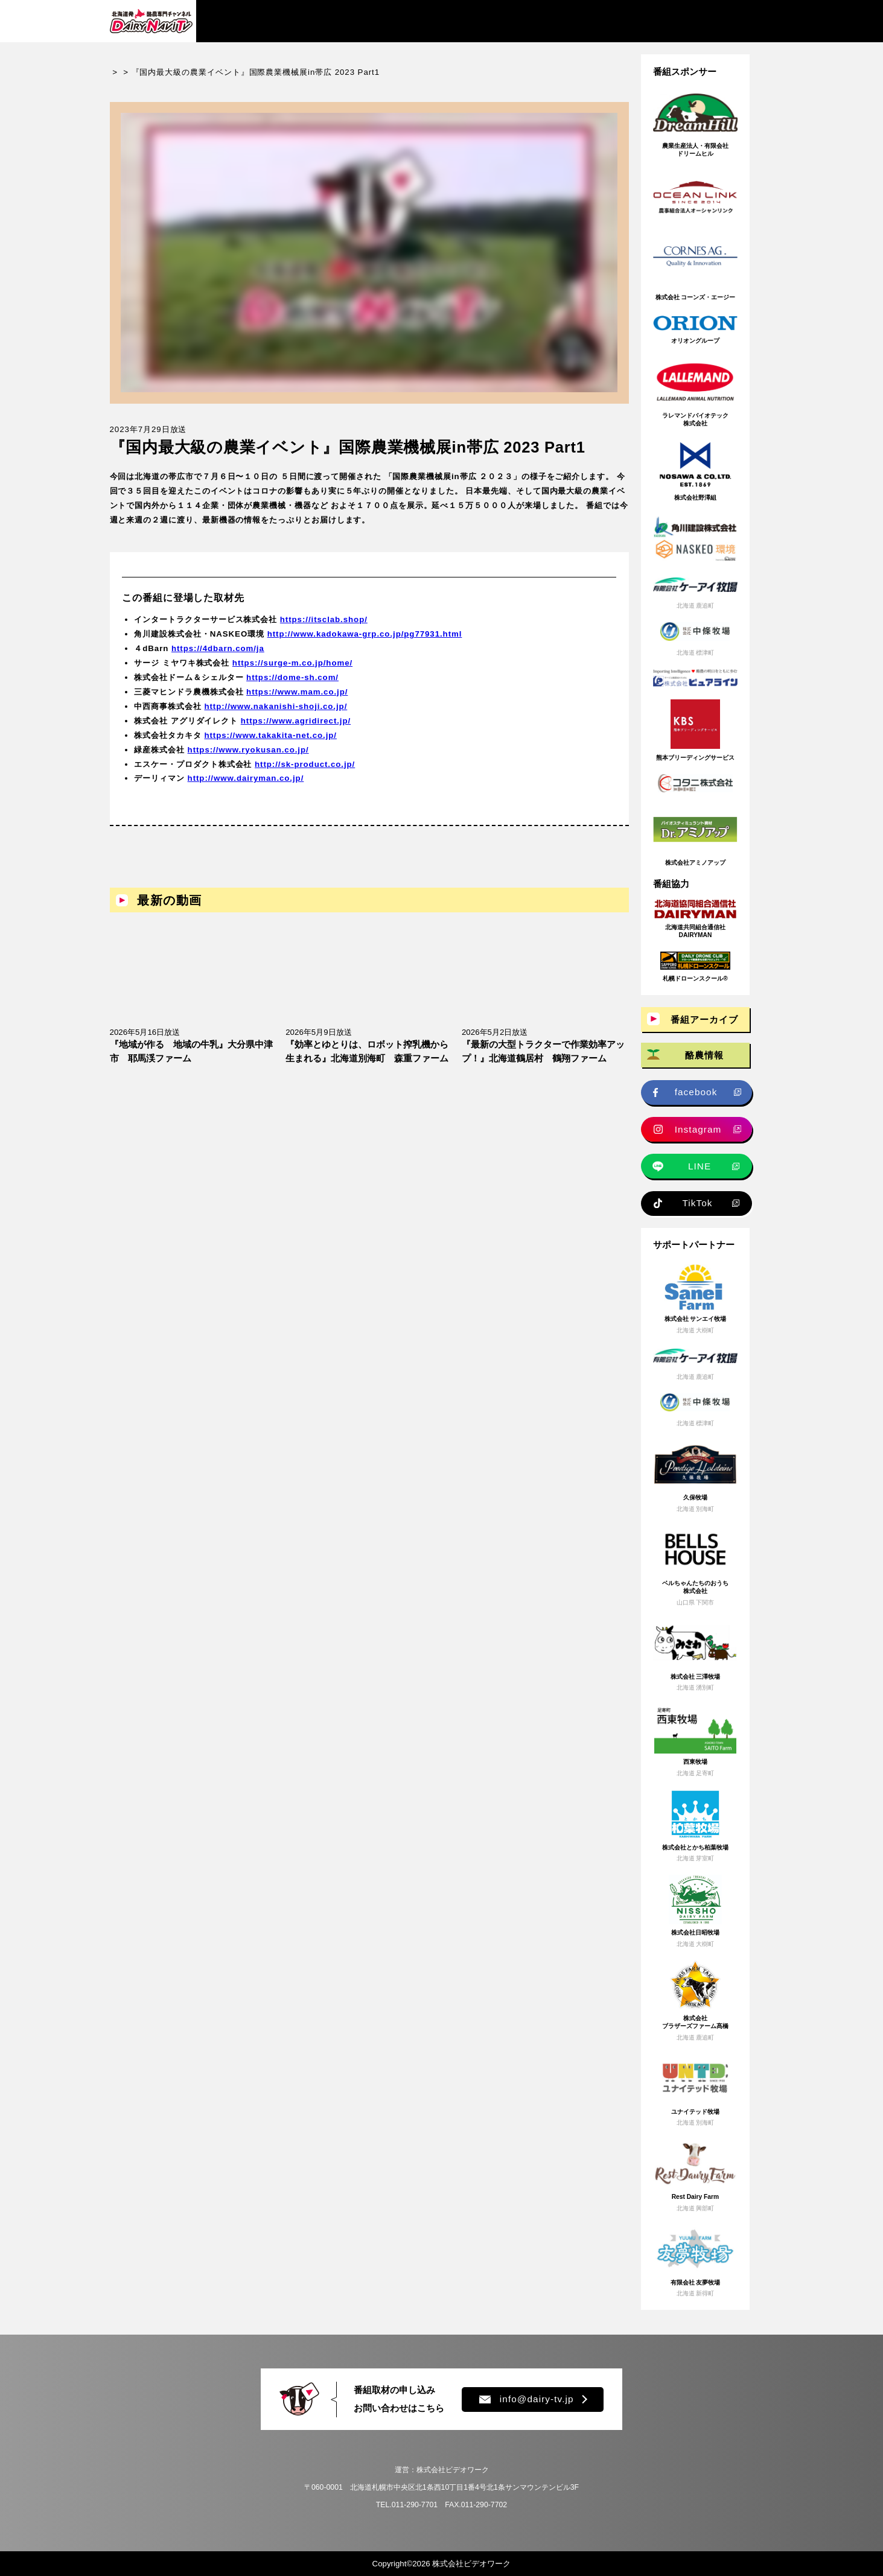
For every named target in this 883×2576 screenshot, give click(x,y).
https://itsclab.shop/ (324, 630)
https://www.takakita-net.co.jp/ (270, 745)
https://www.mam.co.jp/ (297, 702)
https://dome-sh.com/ (292, 687)
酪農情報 (704, 1055)
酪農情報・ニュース (347, 20)
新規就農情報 (523, 20)
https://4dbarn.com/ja (217, 658)
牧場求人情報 (442, 20)
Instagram (698, 1129)
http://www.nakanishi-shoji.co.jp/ (275, 716)
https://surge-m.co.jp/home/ (292, 673)
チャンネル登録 (712, 21)
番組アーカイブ (246, 20)
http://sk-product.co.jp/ (305, 774)
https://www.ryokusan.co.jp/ (248, 760)
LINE (699, 1166)
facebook (696, 1092)
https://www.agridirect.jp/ (296, 731)
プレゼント (600, 20)
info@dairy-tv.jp (526, 2399)
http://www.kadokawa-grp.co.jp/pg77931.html (364, 644)
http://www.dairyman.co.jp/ (246, 788)
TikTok (697, 1203)
